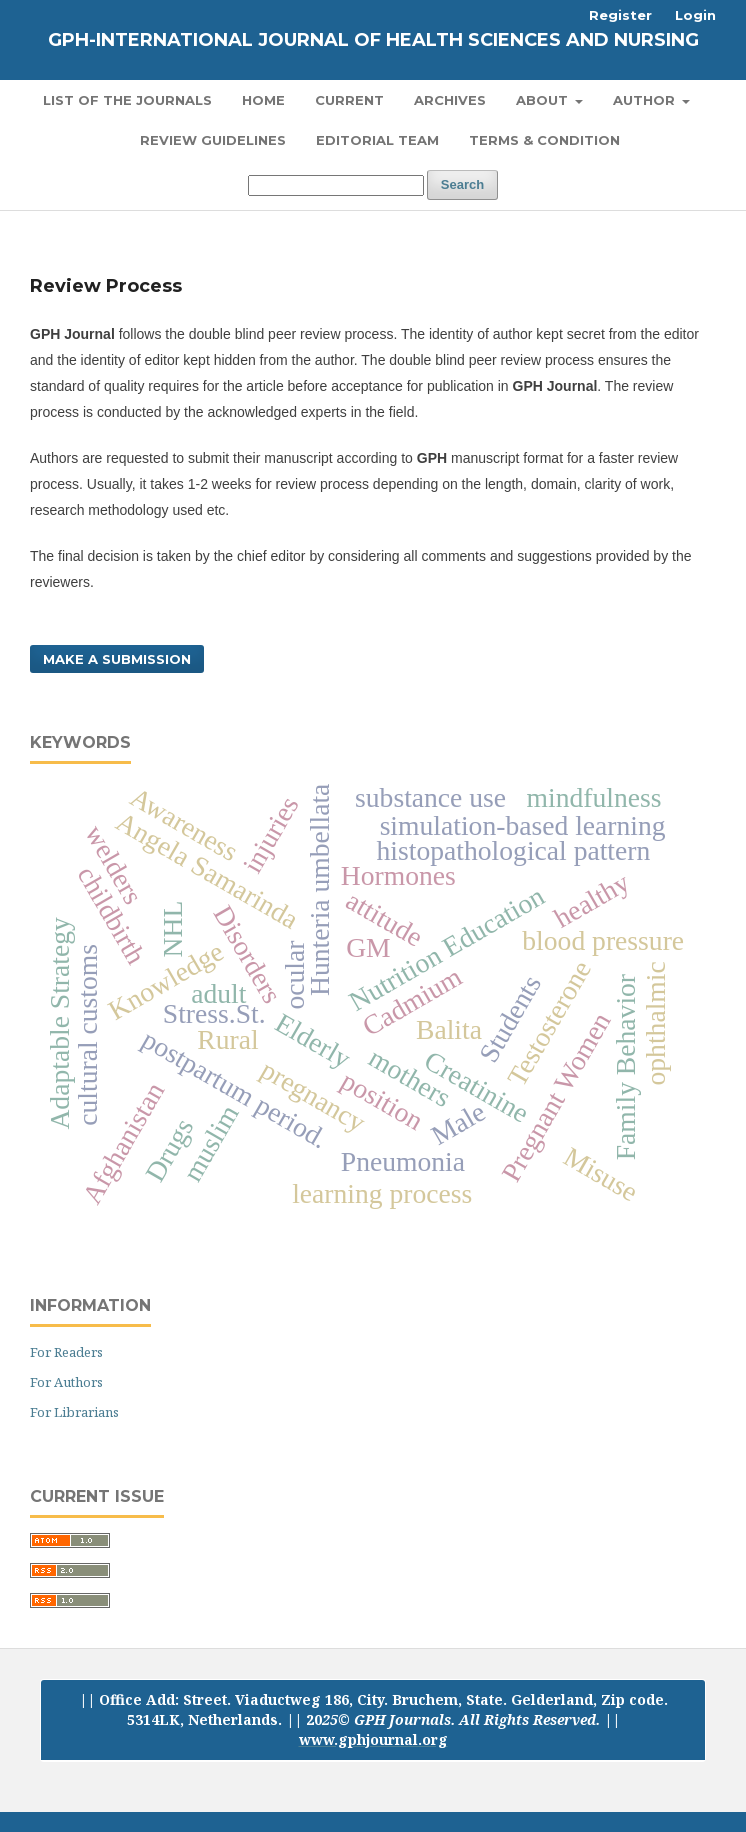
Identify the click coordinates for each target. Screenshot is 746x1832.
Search (462, 184)
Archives (450, 100)
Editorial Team (377, 140)
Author (646, 100)
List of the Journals (127, 100)
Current (349, 100)
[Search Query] (336, 185)
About (544, 100)
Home (263, 100)
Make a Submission (117, 659)
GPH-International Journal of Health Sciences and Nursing (373, 40)
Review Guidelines (213, 140)
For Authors (66, 1382)
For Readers (66, 1352)
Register (620, 15)
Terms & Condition (544, 140)
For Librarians (74, 1412)
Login (695, 15)
